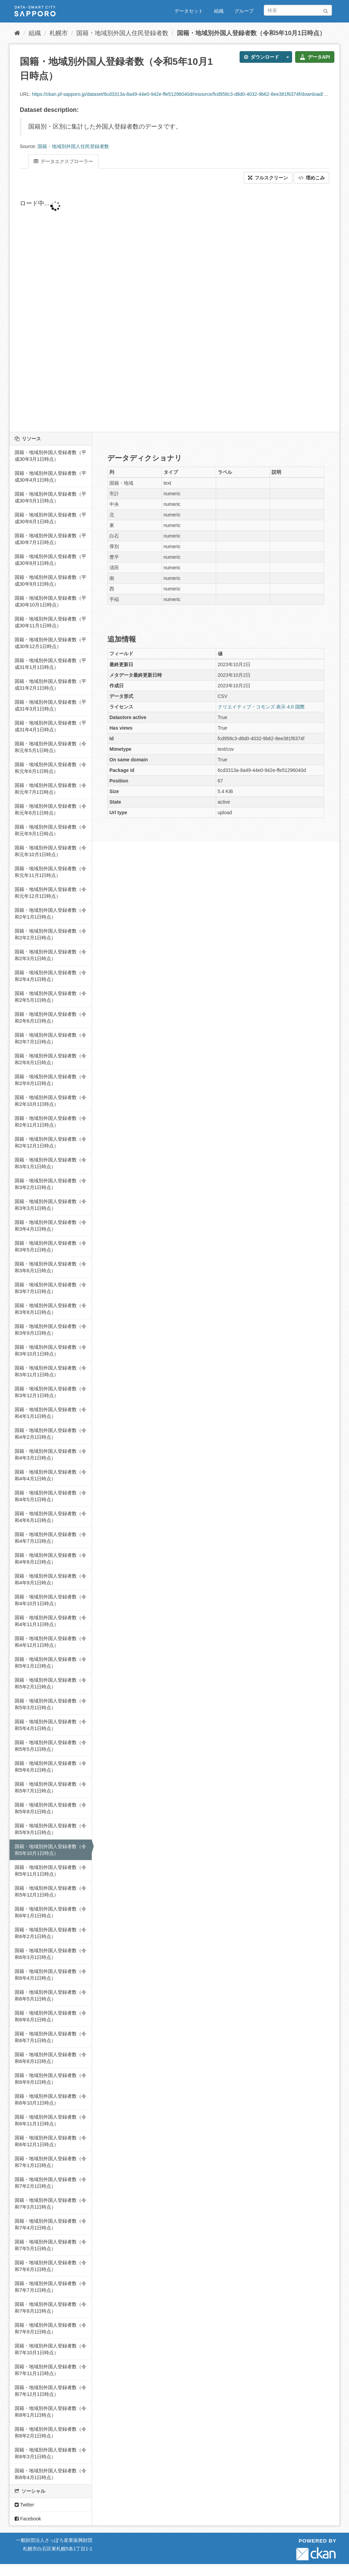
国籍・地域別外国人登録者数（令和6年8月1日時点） (50, 2058)
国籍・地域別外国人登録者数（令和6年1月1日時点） (50, 1912)
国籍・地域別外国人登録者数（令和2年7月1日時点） (50, 1038)
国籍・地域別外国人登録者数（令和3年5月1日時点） (50, 1246)
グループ (244, 11)
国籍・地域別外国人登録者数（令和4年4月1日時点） (50, 1475)
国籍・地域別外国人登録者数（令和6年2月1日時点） (50, 1933)
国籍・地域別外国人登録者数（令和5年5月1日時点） (50, 1746)
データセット (188, 11)
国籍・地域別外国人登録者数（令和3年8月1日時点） (50, 1309)
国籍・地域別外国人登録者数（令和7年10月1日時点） (50, 2349)
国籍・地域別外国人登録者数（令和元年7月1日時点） (50, 788)
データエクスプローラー (63, 161)
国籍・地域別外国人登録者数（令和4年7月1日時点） (50, 1538)
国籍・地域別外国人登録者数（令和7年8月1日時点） (50, 2307)
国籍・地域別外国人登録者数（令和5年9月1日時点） (50, 1829)
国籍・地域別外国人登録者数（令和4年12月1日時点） (50, 1642)
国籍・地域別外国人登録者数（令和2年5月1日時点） (50, 997)
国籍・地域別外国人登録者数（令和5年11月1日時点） (50, 1870)
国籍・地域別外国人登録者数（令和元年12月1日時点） (50, 893)
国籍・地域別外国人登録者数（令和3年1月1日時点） (50, 1163)
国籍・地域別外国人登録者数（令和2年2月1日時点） (50, 934)
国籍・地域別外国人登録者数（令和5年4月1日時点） (50, 1725)
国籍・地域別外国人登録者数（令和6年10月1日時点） (50, 2099)
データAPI (315, 57)
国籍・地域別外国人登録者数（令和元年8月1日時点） (50, 809)
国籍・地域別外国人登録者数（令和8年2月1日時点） (50, 2432)
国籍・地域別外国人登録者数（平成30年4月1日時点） (50, 476)
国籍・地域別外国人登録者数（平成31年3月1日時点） (50, 705)
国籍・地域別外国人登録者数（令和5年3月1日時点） (50, 1704)
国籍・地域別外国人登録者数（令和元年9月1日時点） (50, 830)
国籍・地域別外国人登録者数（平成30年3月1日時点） (50, 456)
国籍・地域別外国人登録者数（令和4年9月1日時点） (50, 1579)
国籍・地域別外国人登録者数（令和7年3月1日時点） (50, 2203)
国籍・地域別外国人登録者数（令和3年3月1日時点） (50, 1205)
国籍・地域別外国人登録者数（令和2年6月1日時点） (50, 1017)
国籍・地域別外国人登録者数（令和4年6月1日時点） (50, 1517)
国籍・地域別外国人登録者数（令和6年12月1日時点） (50, 2141)
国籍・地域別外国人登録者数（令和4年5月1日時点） (50, 1496)
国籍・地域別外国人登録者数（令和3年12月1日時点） (50, 1392)
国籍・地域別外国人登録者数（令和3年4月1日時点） (50, 1225)
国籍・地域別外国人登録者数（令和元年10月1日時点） (50, 851)
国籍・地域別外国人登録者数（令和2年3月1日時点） (50, 955)
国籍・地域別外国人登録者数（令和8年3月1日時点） (50, 2453)
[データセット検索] (298, 10)
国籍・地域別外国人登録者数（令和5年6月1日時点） (50, 1766)
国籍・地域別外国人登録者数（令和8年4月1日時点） (50, 2474)
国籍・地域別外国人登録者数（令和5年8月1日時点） (50, 1808)
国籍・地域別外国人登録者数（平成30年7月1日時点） (50, 539)
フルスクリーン (268, 177)
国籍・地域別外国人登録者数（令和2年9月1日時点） (50, 1080)
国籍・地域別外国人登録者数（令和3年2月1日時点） (50, 1184)
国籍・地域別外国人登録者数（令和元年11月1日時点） (50, 872)
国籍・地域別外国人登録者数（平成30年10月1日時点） (50, 601)
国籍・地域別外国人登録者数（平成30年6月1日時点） (50, 518)
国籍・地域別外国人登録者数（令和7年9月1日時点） (50, 2328)
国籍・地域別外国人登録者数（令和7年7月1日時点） (50, 2287)
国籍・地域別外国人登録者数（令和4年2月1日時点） (50, 1434)
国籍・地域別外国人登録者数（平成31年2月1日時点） (50, 684)
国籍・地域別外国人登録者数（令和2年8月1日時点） (50, 1059)
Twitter (24, 2504)
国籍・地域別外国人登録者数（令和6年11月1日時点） (50, 2120)
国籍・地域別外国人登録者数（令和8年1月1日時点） (50, 2411)
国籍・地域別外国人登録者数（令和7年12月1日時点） (50, 2391)
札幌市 (58, 33)
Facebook (28, 2518)
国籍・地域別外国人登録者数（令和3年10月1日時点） (50, 1350)
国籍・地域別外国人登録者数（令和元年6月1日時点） (50, 768)
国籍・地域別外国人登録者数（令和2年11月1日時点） (50, 1121)
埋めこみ (311, 177)
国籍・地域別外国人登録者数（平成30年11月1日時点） (50, 622)
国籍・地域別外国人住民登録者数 (122, 33)
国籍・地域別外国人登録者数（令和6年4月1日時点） (50, 1974)
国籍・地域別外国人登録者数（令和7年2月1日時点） (50, 2183)
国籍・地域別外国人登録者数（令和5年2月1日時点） (50, 1683)
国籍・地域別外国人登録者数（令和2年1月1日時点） (50, 913)
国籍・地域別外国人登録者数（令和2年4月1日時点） (50, 976)
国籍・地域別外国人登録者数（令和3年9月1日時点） (50, 1329)
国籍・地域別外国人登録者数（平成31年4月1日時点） (50, 726)
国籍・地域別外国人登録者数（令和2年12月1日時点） (50, 1142)
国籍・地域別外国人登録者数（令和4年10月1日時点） (50, 1600)
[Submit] (326, 10)
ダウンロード (261, 57)
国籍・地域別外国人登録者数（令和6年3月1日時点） (50, 1954)
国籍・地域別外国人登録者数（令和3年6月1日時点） (50, 1267)
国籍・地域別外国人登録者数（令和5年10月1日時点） (251, 33)
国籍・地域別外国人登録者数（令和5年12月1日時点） (50, 1891)
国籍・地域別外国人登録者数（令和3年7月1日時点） (50, 1288)
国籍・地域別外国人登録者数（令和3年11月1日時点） (50, 1371)
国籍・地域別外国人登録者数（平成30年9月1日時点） (50, 580)
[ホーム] (17, 33)
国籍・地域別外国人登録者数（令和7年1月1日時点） (50, 2162)
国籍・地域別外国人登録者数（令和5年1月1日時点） (50, 1662)
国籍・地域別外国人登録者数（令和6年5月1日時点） (50, 1995)
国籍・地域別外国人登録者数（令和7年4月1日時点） (50, 2224)
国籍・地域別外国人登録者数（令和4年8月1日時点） (50, 1558)
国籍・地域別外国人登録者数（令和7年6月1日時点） (50, 2266)
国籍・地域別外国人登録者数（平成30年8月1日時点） (50, 560)
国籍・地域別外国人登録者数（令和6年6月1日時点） (50, 2016)
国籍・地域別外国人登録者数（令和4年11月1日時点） (50, 1621)
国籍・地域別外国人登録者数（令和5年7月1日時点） (50, 1787)
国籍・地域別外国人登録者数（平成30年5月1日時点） (50, 497)
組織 (219, 11)
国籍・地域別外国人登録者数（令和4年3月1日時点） (50, 1454)
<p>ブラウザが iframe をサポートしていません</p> (174, 308)
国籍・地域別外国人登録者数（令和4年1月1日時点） (50, 1413)
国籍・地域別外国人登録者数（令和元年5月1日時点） (50, 747)
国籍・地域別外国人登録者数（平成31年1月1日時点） (50, 664)
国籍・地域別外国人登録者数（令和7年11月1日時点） (50, 2370)
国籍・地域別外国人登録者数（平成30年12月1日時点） (50, 643)
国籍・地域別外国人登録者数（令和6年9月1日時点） (50, 2079)
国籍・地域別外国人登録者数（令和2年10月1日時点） (50, 1101)
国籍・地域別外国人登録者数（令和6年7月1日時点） (50, 2037)
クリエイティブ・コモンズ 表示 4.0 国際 (261, 706)
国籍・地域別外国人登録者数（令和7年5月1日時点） (50, 2245)
